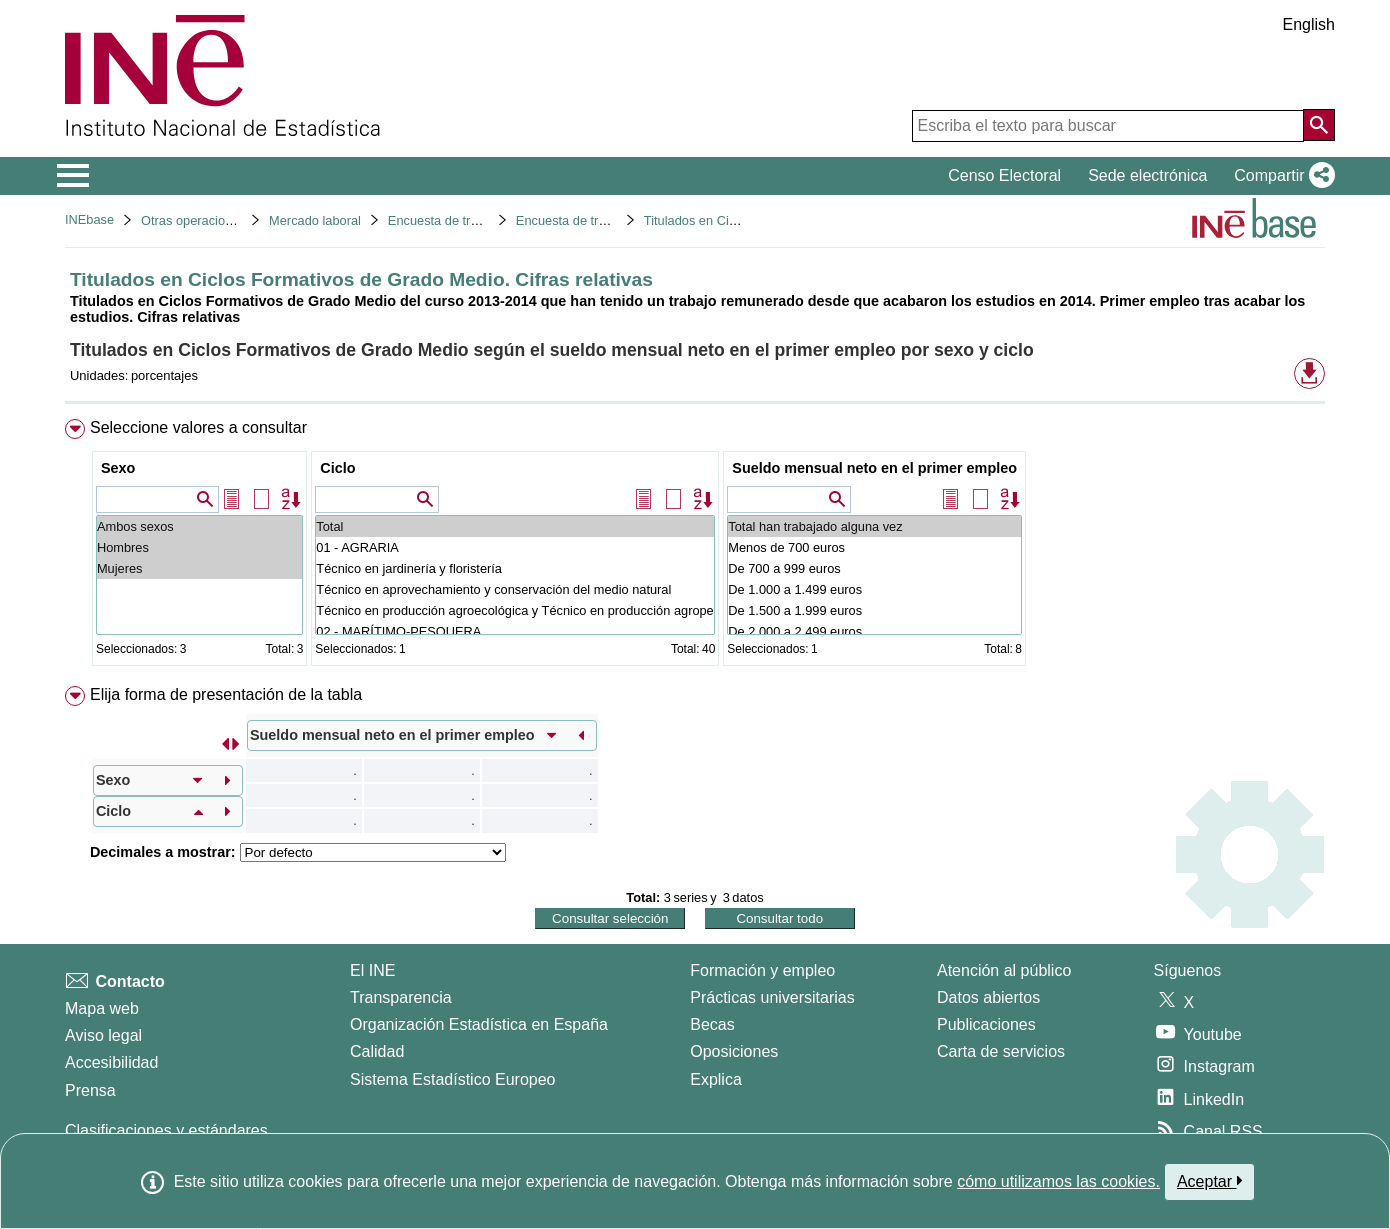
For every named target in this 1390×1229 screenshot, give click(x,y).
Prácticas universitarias (772, 997)
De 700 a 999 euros (874, 568)
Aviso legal (103, 1035)
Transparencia (401, 997)
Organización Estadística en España (479, 1024)
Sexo (118, 468)
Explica (716, 1079)
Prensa (90, 1090)
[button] (1280, 176)
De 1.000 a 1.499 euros (874, 589)
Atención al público (1004, 970)
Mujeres (199, 568)
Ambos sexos (199, 526)
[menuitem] (695, 546)
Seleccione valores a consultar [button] (198, 427)
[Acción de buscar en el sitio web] (1319, 125)
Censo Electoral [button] (1004, 175)
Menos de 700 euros (874, 547)
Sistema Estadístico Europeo (452, 1079)
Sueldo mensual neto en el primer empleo (874, 468)
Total (515, 526)
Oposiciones (734, 1051)
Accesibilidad (111, 1062)
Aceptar (1209, 1181)
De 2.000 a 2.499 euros (874, 631)
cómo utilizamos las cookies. (1058, 1181)
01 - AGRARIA (515, 547)
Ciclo (337, 468)
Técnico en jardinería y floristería (515, 568)
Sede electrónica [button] (1147, 175)
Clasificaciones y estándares (166, 1130)
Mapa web (102, 1008)
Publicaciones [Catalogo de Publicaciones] (986, 1024)
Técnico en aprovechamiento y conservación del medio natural (515, 589)
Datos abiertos (988, 997)
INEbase (89, 219)
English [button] (1309, 24)
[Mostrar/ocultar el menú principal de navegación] (73, 176)
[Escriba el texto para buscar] (1108, 126)
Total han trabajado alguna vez (874, 526)
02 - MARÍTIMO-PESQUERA (515, 631)
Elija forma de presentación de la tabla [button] (226, 694)
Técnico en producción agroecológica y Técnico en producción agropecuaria (515, 610)
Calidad (377, 1051)
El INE (372, 970)
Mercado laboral (315, 220)
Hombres (199, 547)
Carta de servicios (1001, 1051)
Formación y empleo (762, 970)
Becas (712, 1024)
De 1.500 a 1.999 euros (874, 610)
